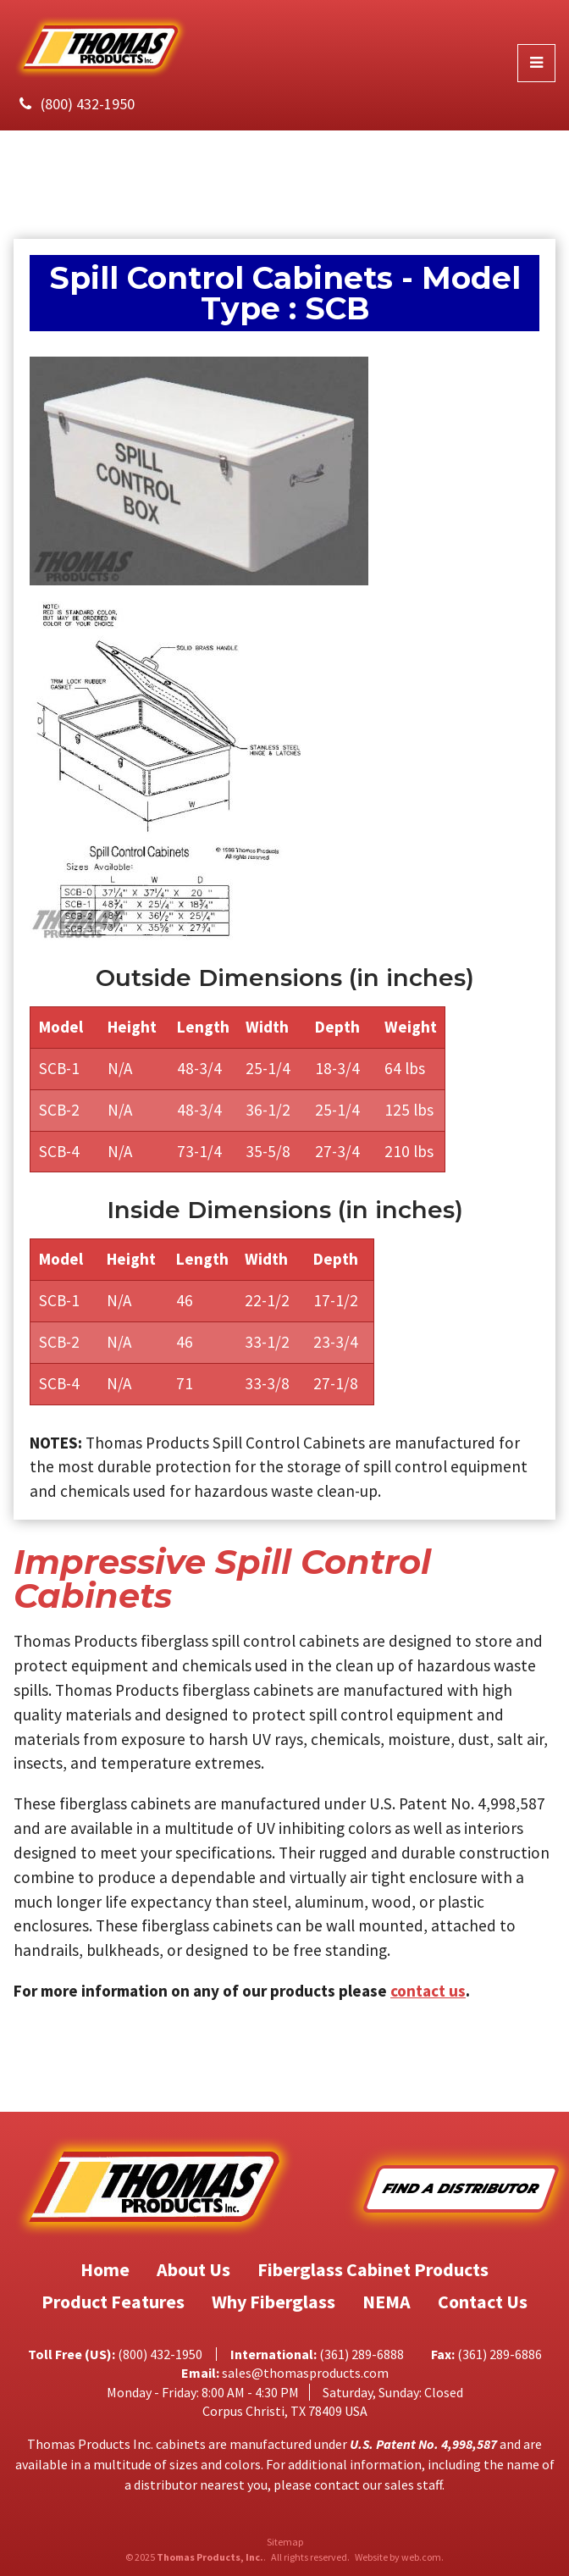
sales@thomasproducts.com (305, 2372)
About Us (193, 2269)
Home (105, 2269)
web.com (421, 2557)
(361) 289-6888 (361, 2354)
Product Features (113, 2301)
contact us (428, 1990)
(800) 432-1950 (88, 104)
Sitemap (285, 2542)
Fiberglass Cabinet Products (373, 2269)
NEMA (386, 2301)
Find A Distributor (461, 2188)
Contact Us (483, 2301)
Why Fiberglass (273, 2301)
